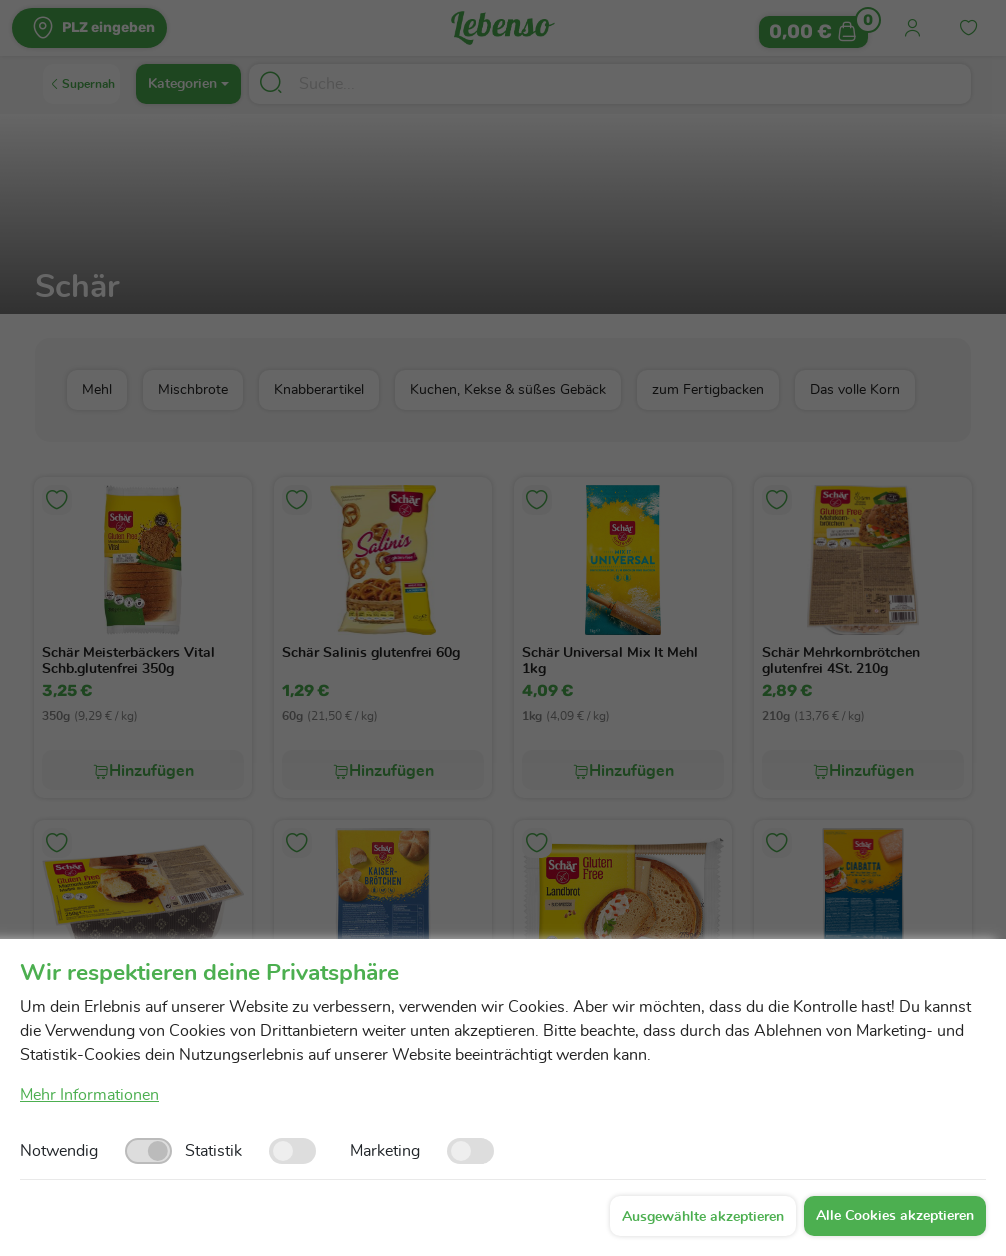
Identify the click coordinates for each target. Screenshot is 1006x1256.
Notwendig (59, 1151)
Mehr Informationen (89, 1095)
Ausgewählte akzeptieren (703, 1217)
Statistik (213, 1151)
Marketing (385, 1151)
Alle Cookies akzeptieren (895, 1216)
